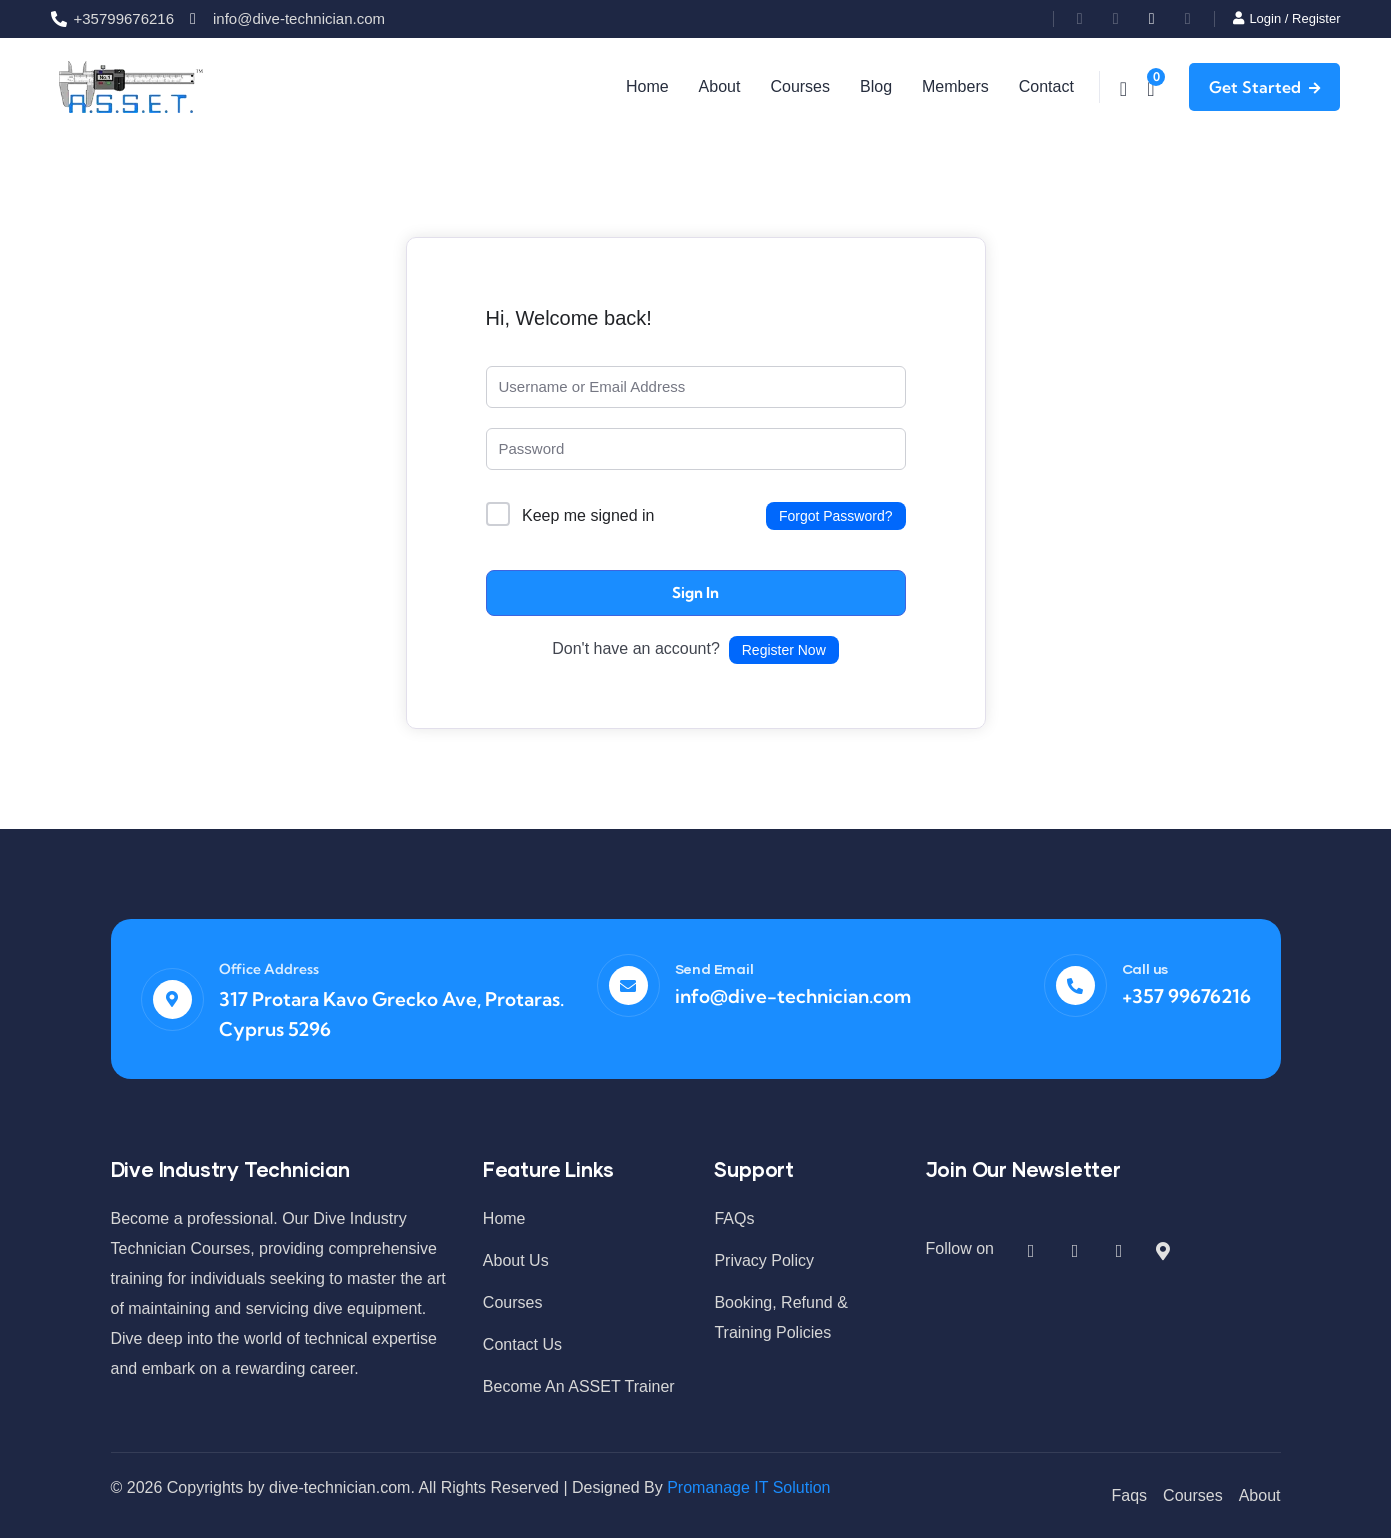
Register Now (784, 649)
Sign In (695, 591)
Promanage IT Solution (748, 1486)
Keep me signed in (588, 514)
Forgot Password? (836, 515)
